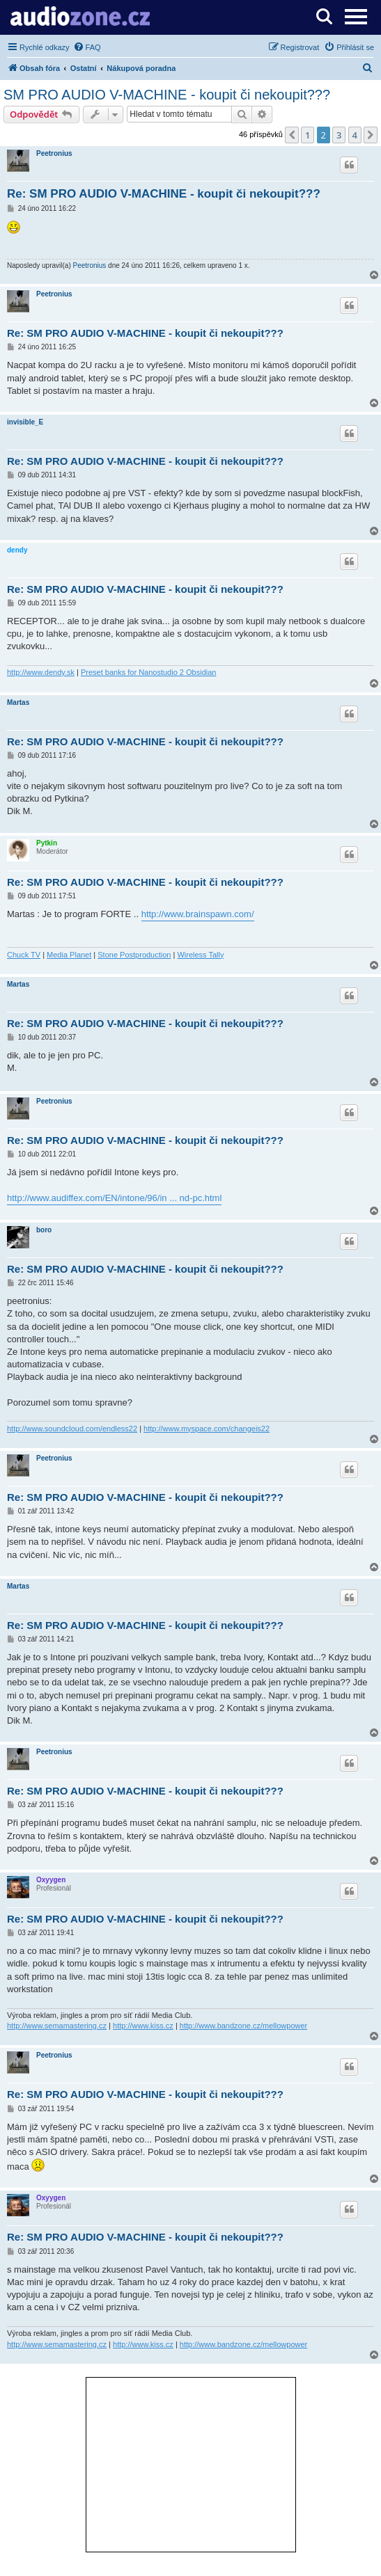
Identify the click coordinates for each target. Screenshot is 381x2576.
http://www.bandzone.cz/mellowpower (243, 2025)
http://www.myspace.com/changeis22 (206, 1428)
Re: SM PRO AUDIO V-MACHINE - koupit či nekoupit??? (163, 193)
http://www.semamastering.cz (57, 2025)
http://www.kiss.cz (143, 2025)
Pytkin (46, 843)
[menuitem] (87, 47)
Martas (18, 702)
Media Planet (69, 955)
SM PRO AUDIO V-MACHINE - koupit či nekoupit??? (166, 94)
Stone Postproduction (134, 955)
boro (44, 1230)
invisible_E (25, 422)
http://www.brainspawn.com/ (197, 914)
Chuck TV (23, 955)
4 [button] (354, 135)
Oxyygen (50, 1880)
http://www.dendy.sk (41, 672)
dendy (17, 550)
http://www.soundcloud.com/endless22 (72, 1428)
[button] (292, 135)
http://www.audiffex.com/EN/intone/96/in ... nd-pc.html (114, 1198)
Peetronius (54, 153)
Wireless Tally (200, 955)
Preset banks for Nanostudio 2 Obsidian (148, 672)
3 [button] (338, 135)
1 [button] (307, 135)
